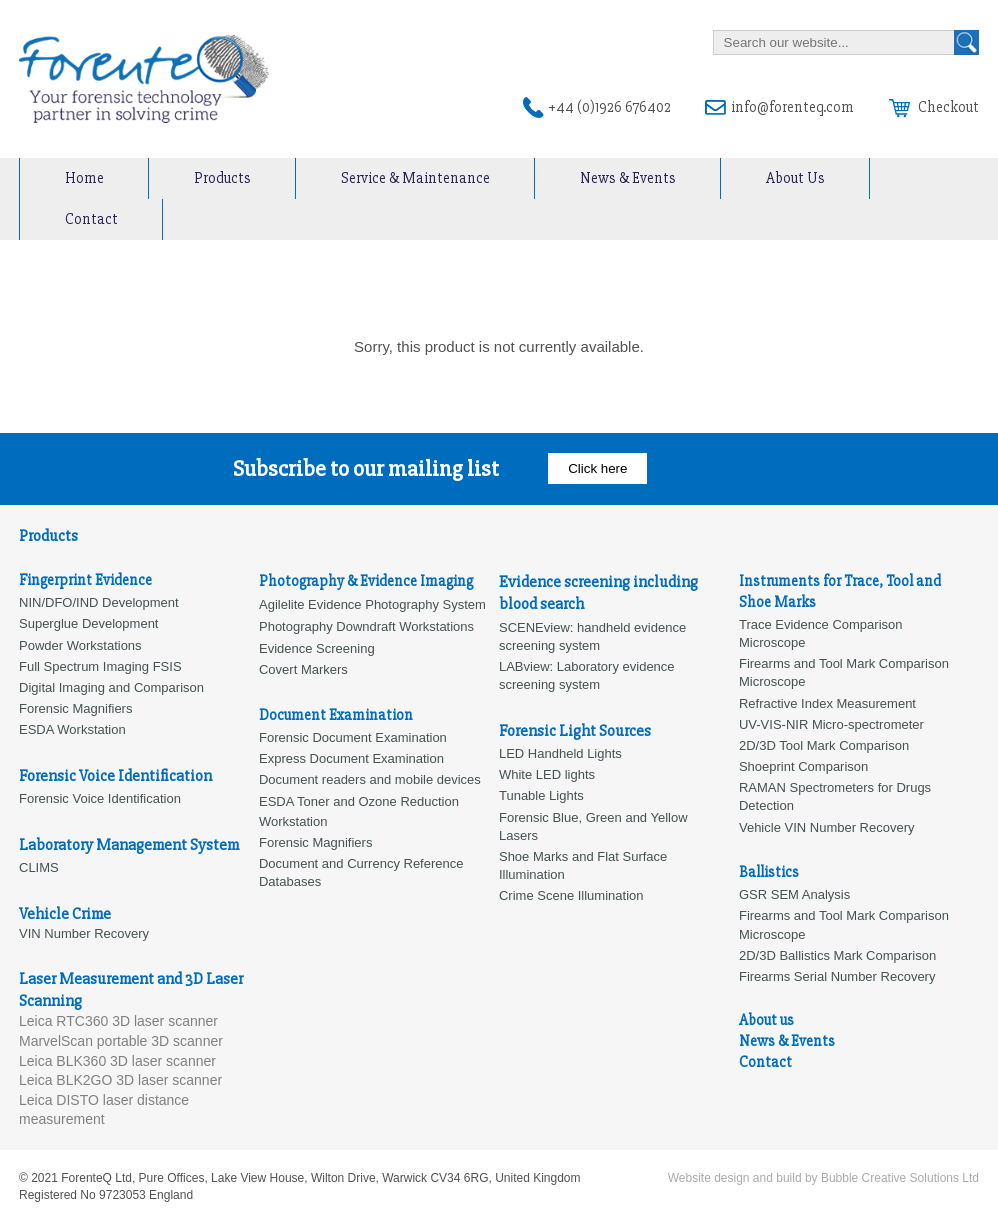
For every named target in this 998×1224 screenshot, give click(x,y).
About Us (795, 178)
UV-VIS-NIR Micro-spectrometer (831, 724)
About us (766, 1020)
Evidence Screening (317, 648)
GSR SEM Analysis (794, 894)
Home (84, 178)
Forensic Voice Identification (100, 798)
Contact (91, 219)
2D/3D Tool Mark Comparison (824, 745)
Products (222, 178)
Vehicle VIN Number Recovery (827, 827)
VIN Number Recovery (84, 933)
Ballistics (769, 872)
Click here (597, 468)
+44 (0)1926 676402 (609, 107)
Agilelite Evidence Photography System (372, 604)
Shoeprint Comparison (803, 766)
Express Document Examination (351, 758)
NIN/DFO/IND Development (99, 602)
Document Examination (336, 715)
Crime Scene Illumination (571, 895)
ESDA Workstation (72, 729)
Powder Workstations (80, 645)
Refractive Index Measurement (827, 703)
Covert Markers (303, 669)
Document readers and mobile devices (370, 779)
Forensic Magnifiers (315, 842)
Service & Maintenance (415, 178)
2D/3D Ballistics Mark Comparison (837, 955)
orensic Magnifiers (80, 708)
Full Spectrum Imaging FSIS (100, 666)
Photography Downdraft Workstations (366, 626)
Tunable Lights (541, 795)
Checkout (934, 107)
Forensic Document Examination (353, 737)
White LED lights (547, 774)
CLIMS (39, 867)
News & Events (628, 178)
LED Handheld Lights (560, 753)
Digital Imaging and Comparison (111, 687)
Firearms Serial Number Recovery (837, 976)
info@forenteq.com (792, 107)
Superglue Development (88, 623)
